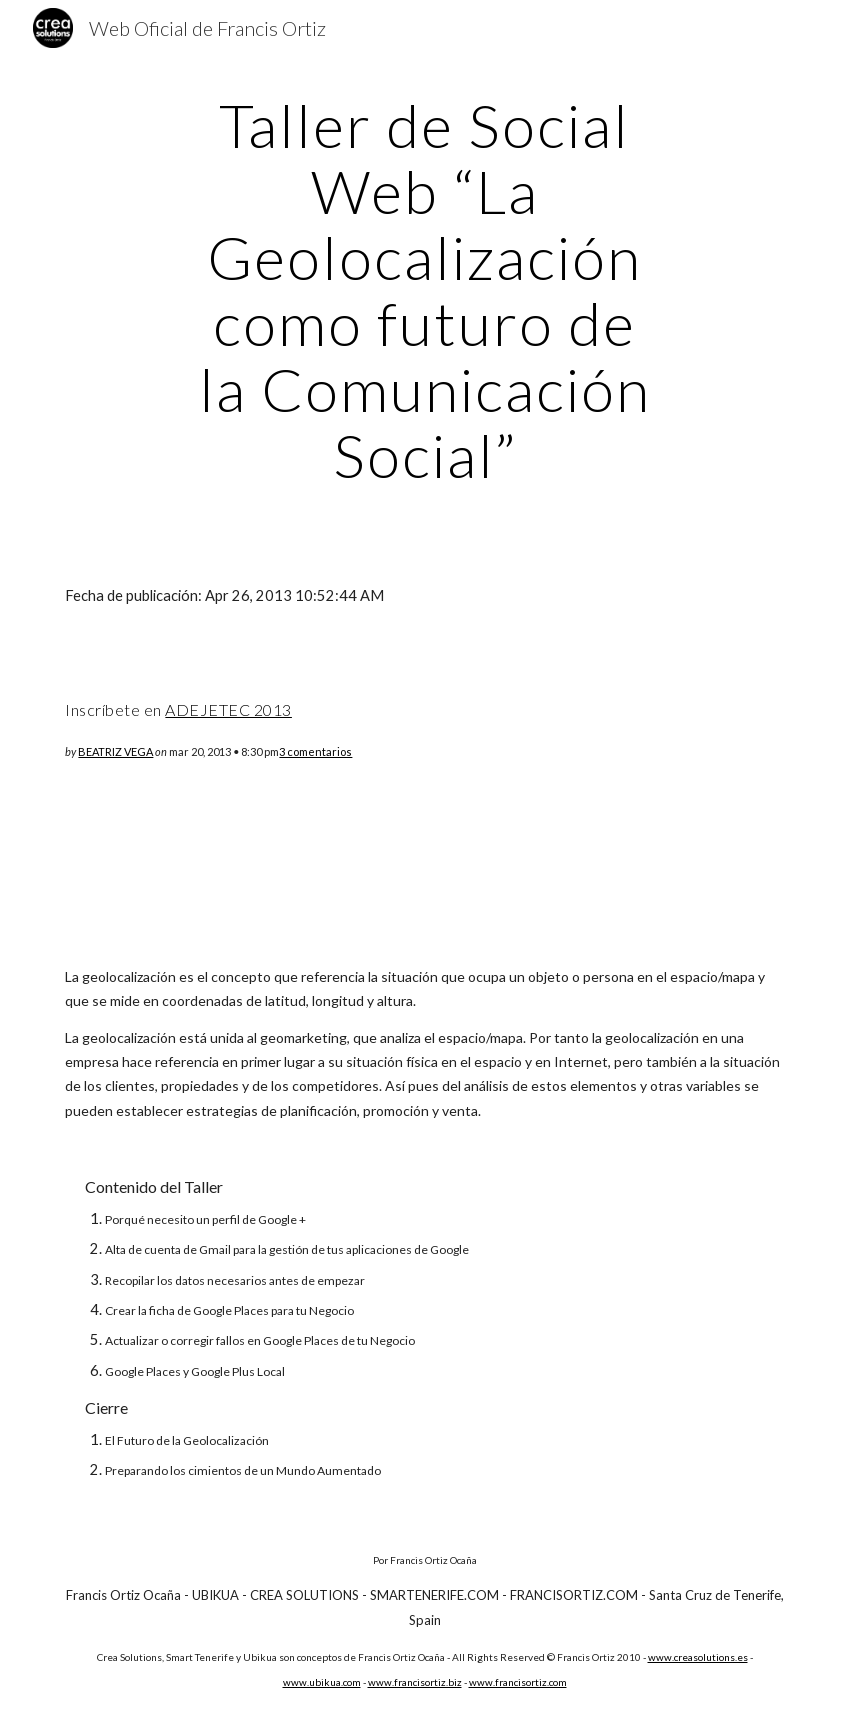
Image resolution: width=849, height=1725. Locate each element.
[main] (424, 290)
